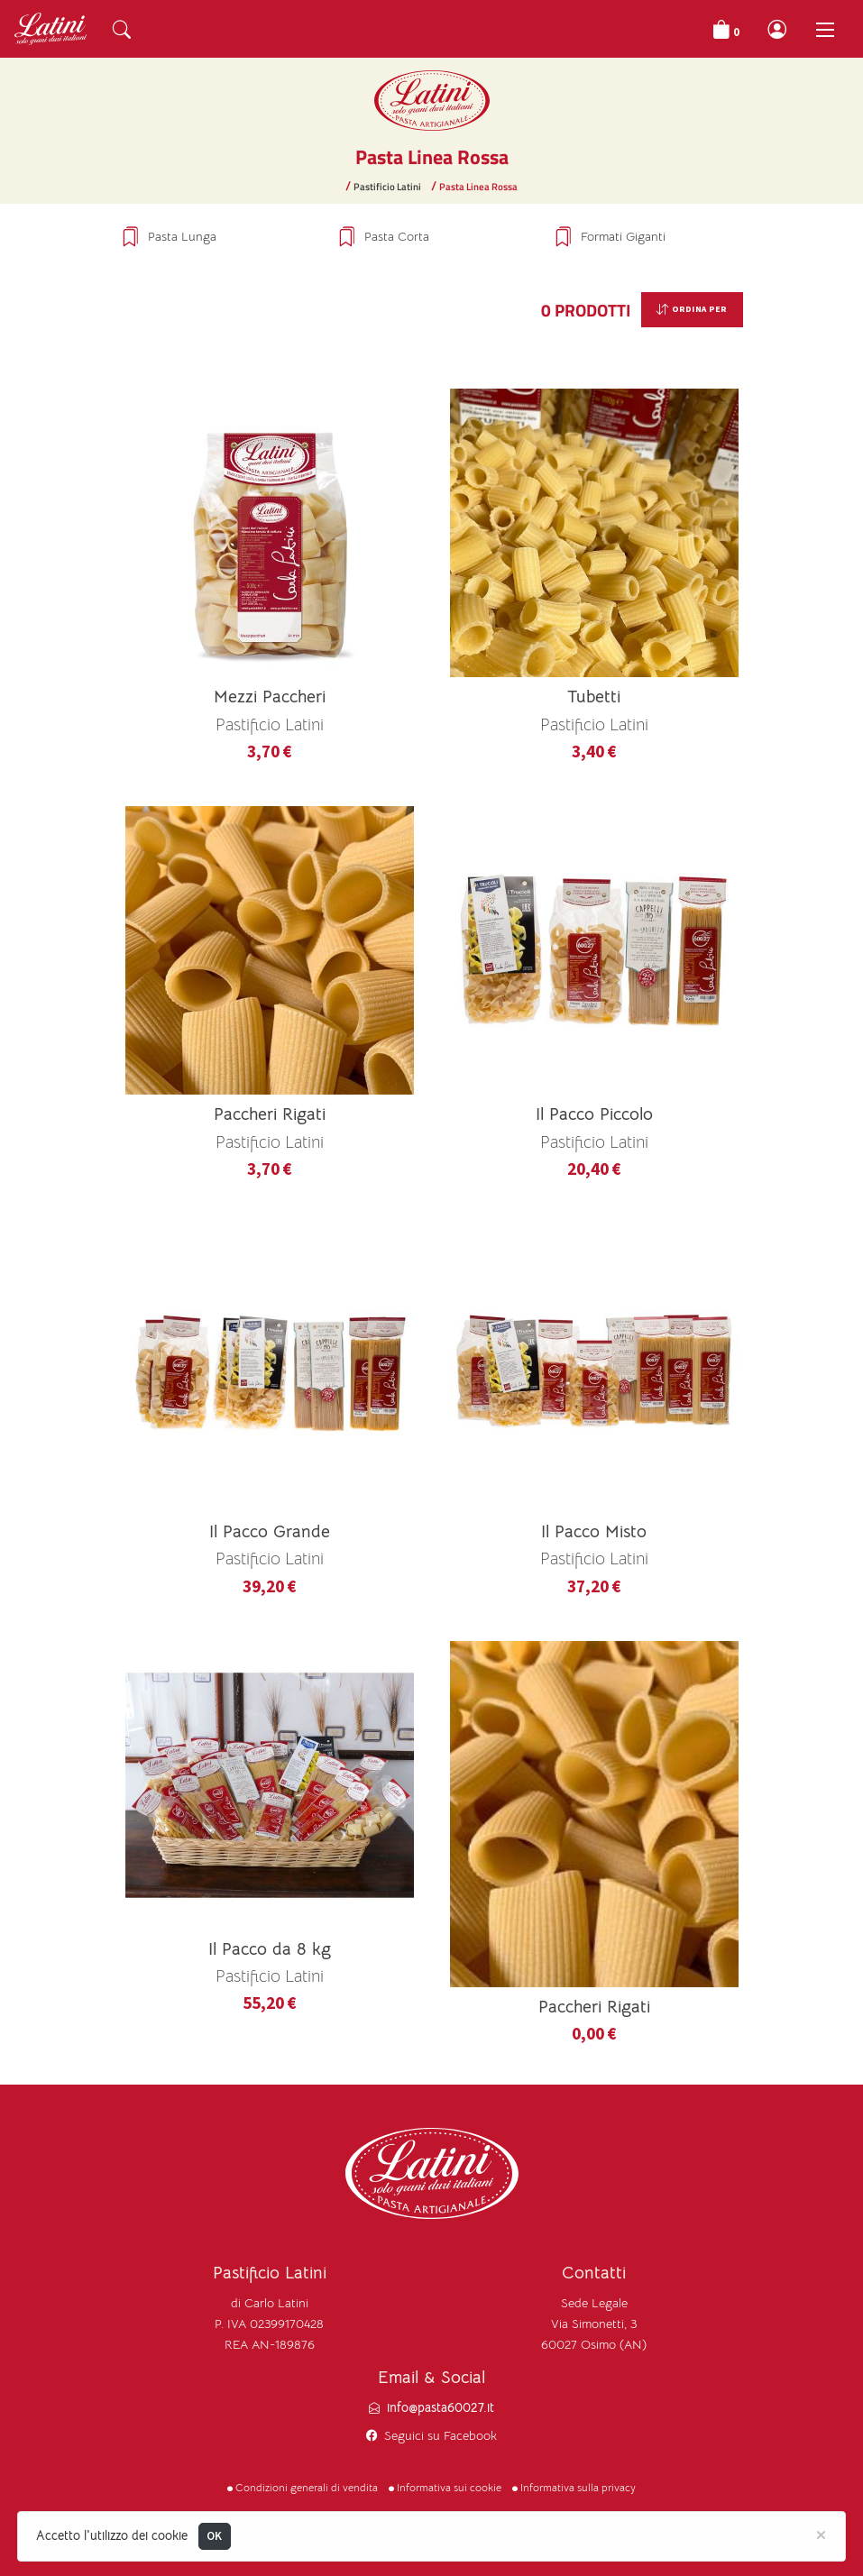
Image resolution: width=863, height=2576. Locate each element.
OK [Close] (215, 2535)
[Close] (821, 2533)
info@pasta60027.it (440, 2408)
